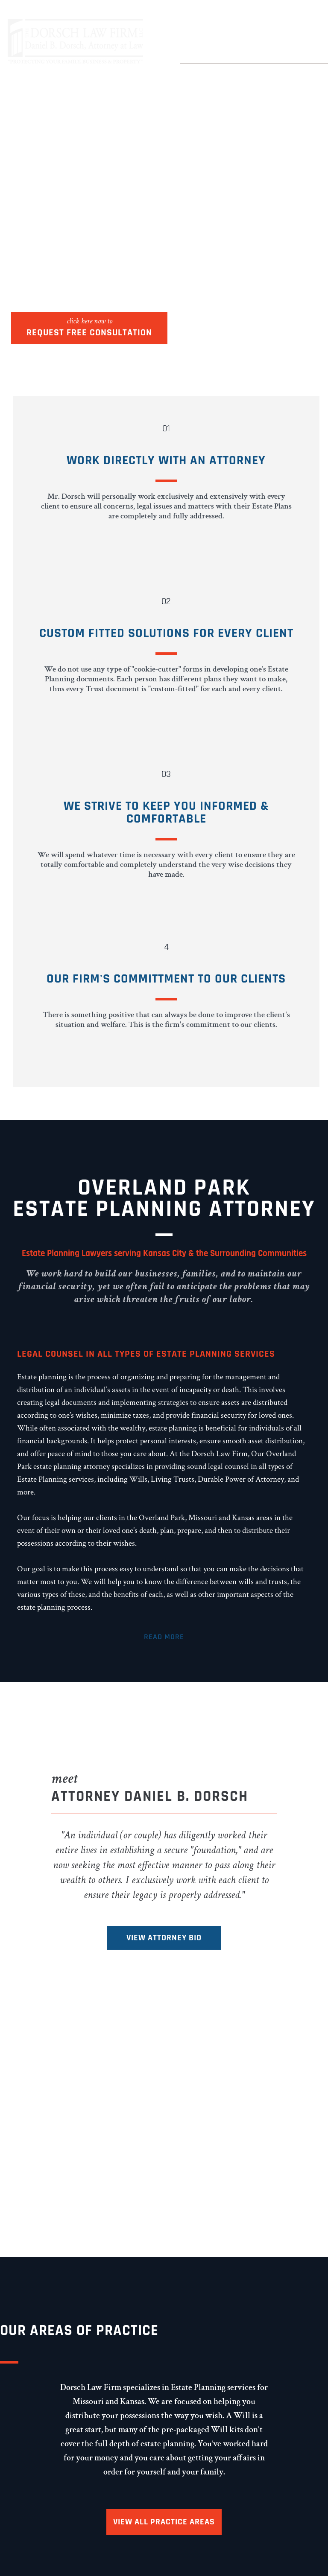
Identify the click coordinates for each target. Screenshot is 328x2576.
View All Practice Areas (164, 2521)
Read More (164, 1637)
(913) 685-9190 (237, 48)
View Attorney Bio (164, 1937)
